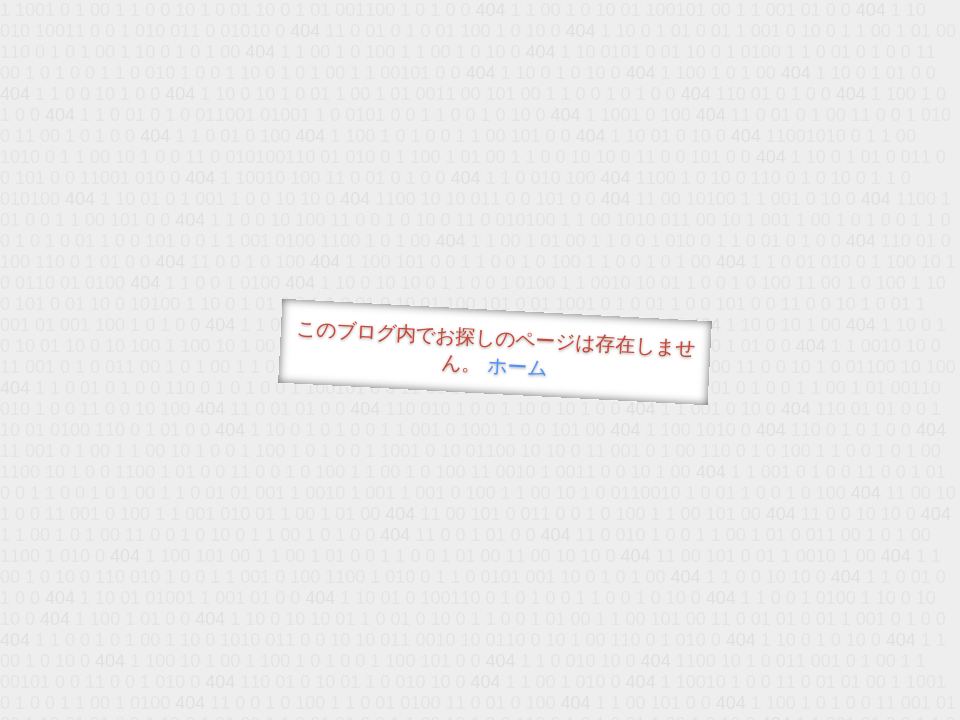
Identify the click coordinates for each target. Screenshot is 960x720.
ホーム (517, 366)
